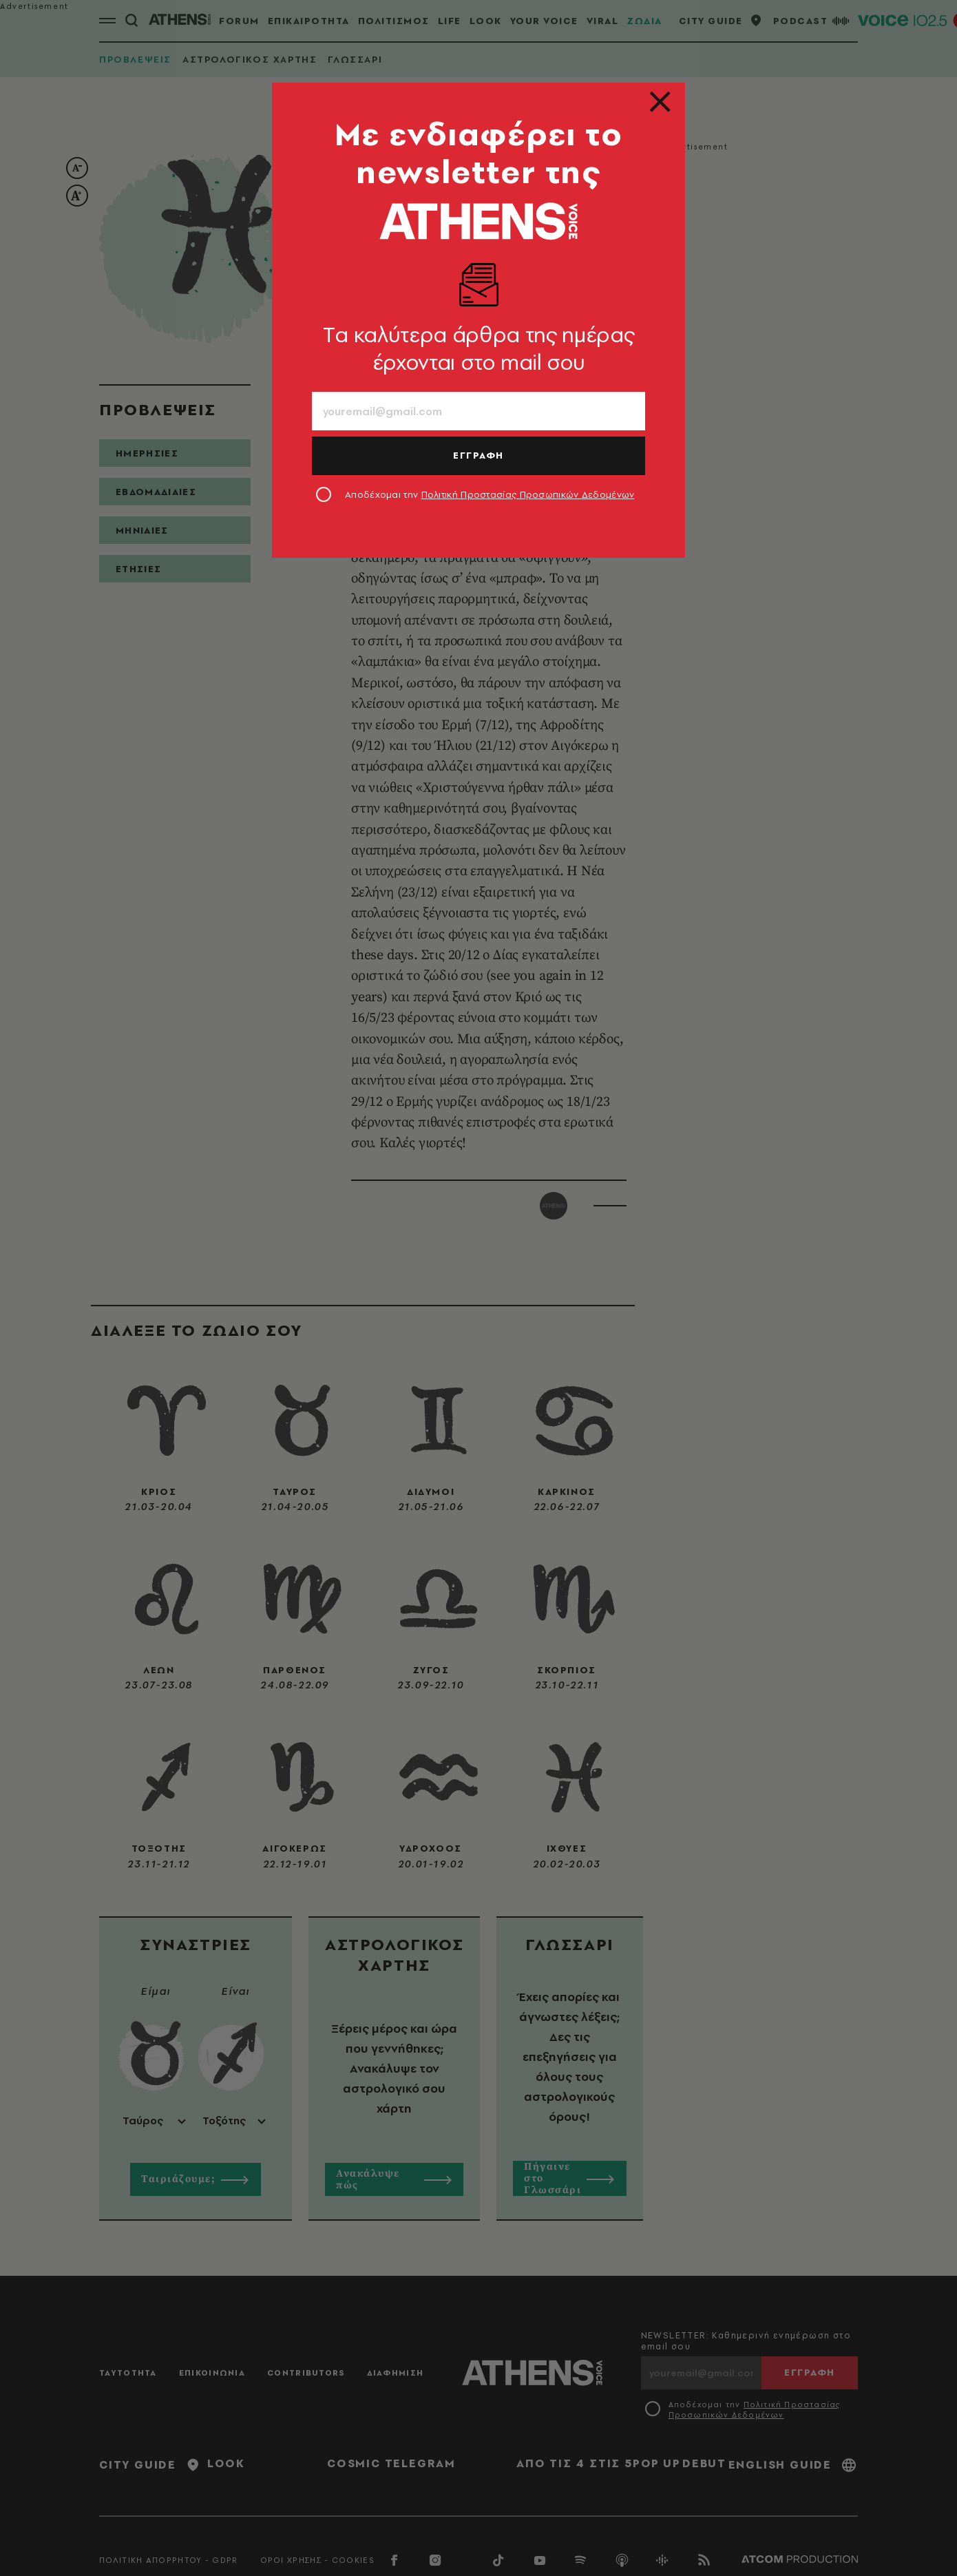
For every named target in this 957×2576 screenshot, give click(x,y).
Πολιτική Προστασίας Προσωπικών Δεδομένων (528, 494)
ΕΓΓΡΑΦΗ (478, 455)
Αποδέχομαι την (490, 494)
